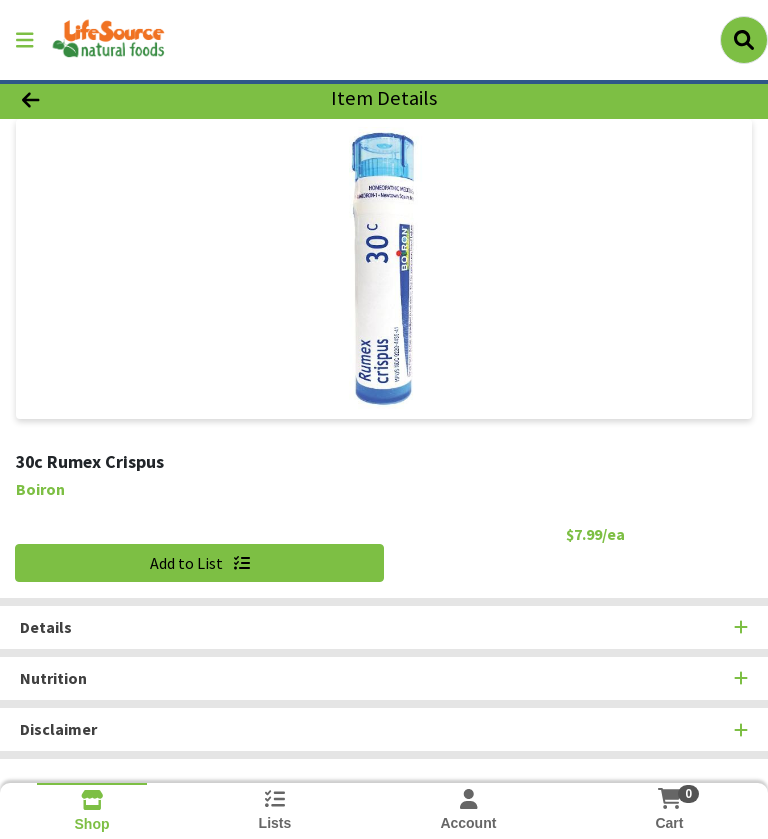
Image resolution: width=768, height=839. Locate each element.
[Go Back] (108, 98)
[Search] (744, 40)
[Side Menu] (25, 40)
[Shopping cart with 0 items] (669, 798)
